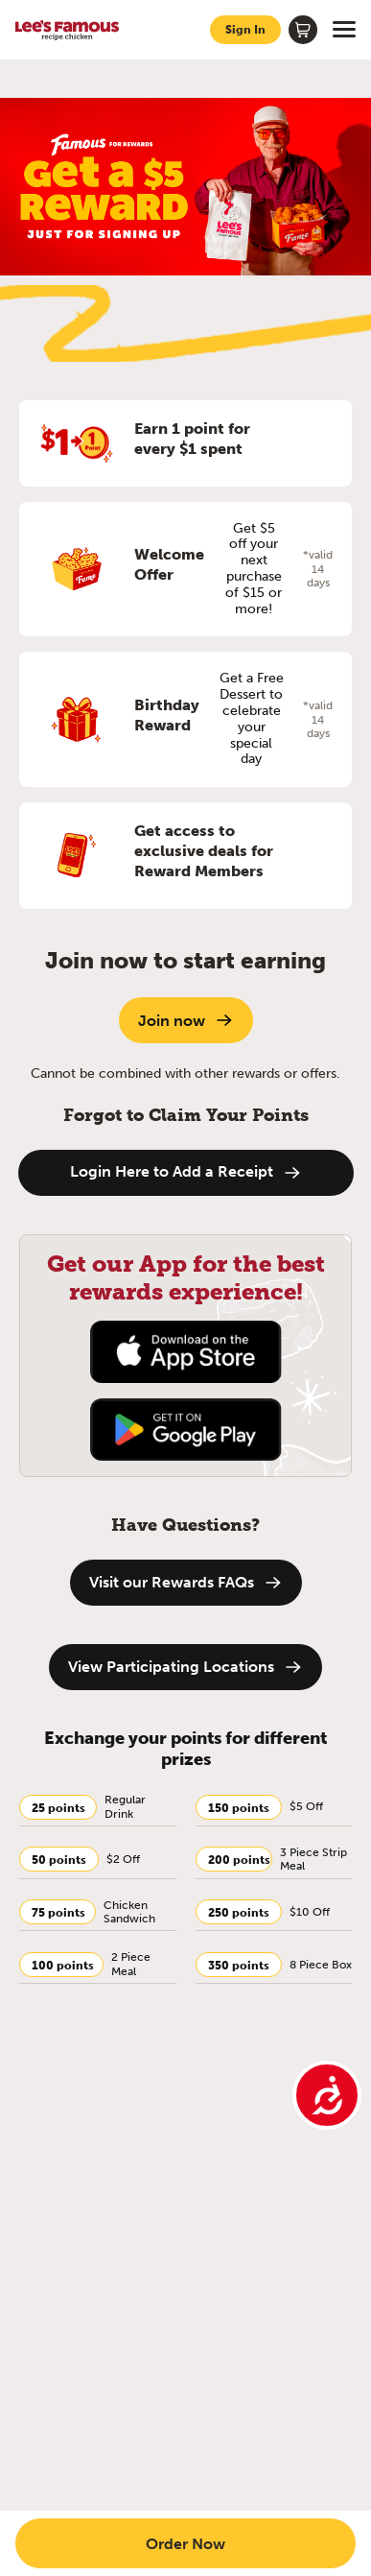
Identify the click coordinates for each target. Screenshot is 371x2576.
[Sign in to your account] (245, 29)
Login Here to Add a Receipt (186, 1171)
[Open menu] (344, 29)
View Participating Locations (185, 1667)
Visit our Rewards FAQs (186, 1582)
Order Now (185, 2543)
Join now (186, 1020)
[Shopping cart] (303, 29)
